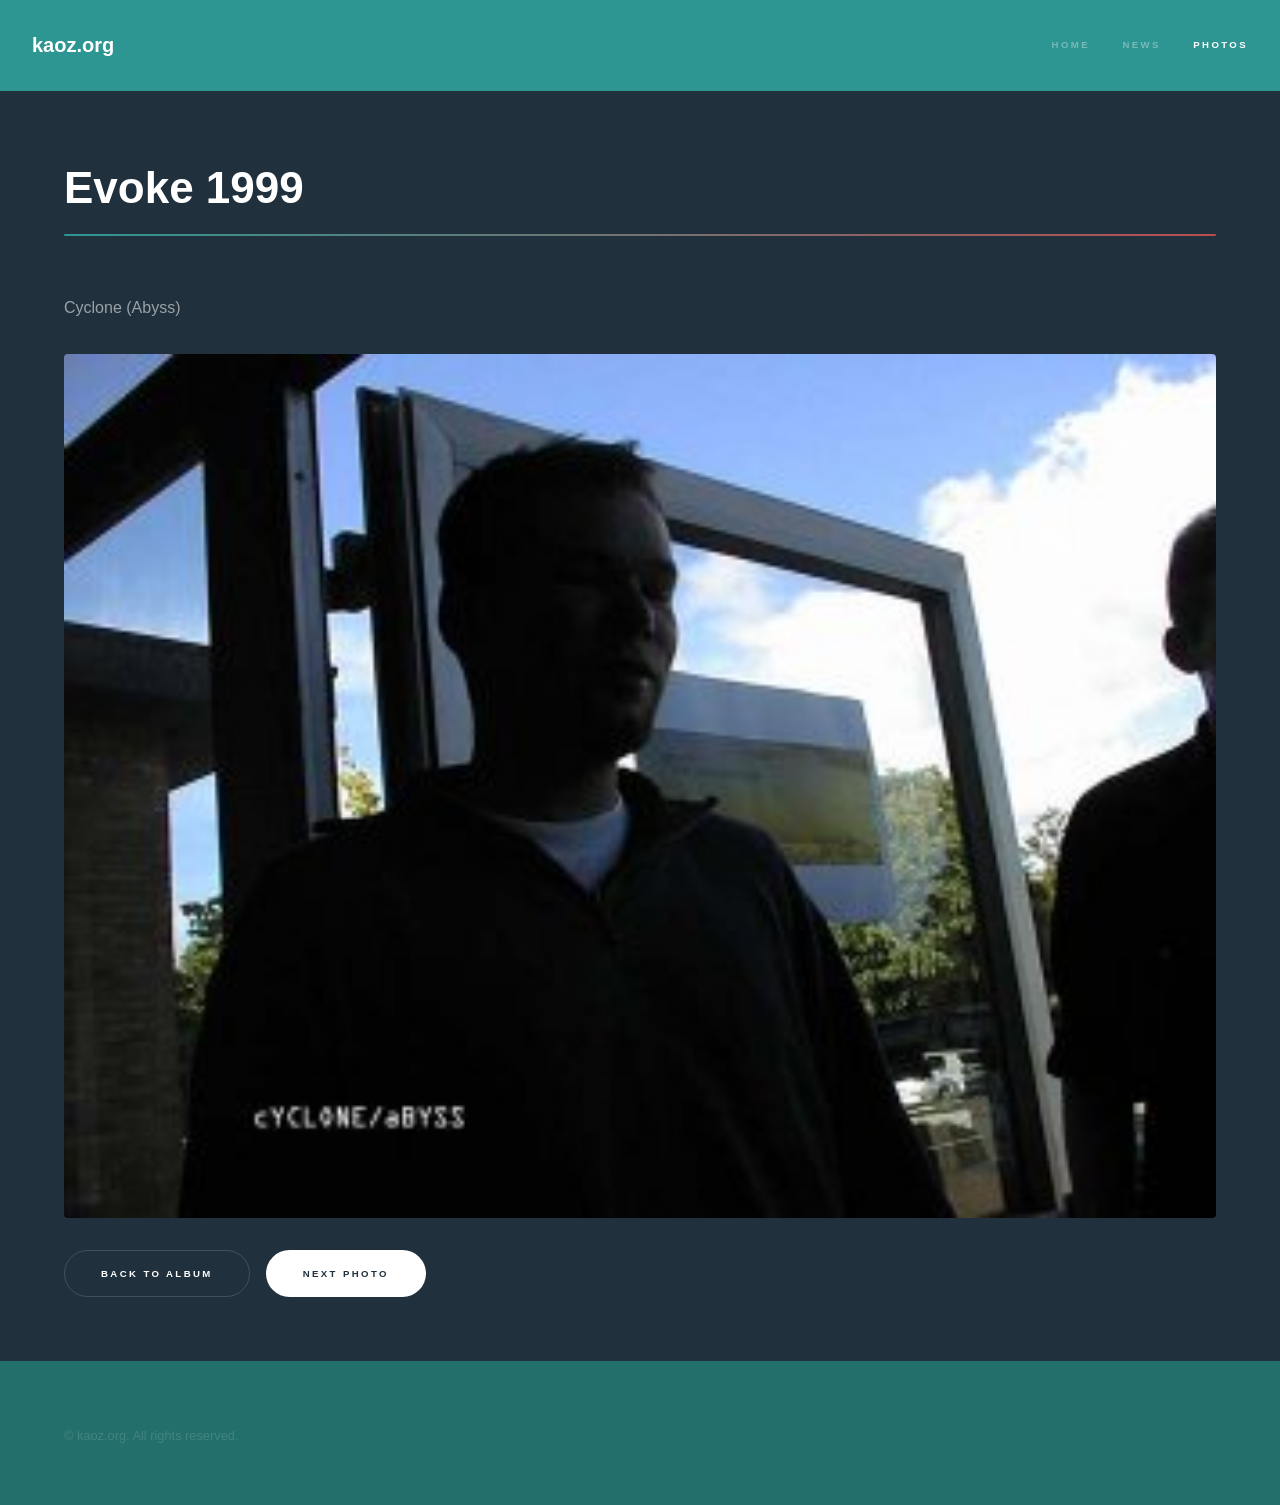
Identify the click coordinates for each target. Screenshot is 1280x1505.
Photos (1220, 44)
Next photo (346, 1273)
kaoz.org (73, 45)
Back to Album (157, 1273)
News (1141, 44)
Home (1071, 44)
